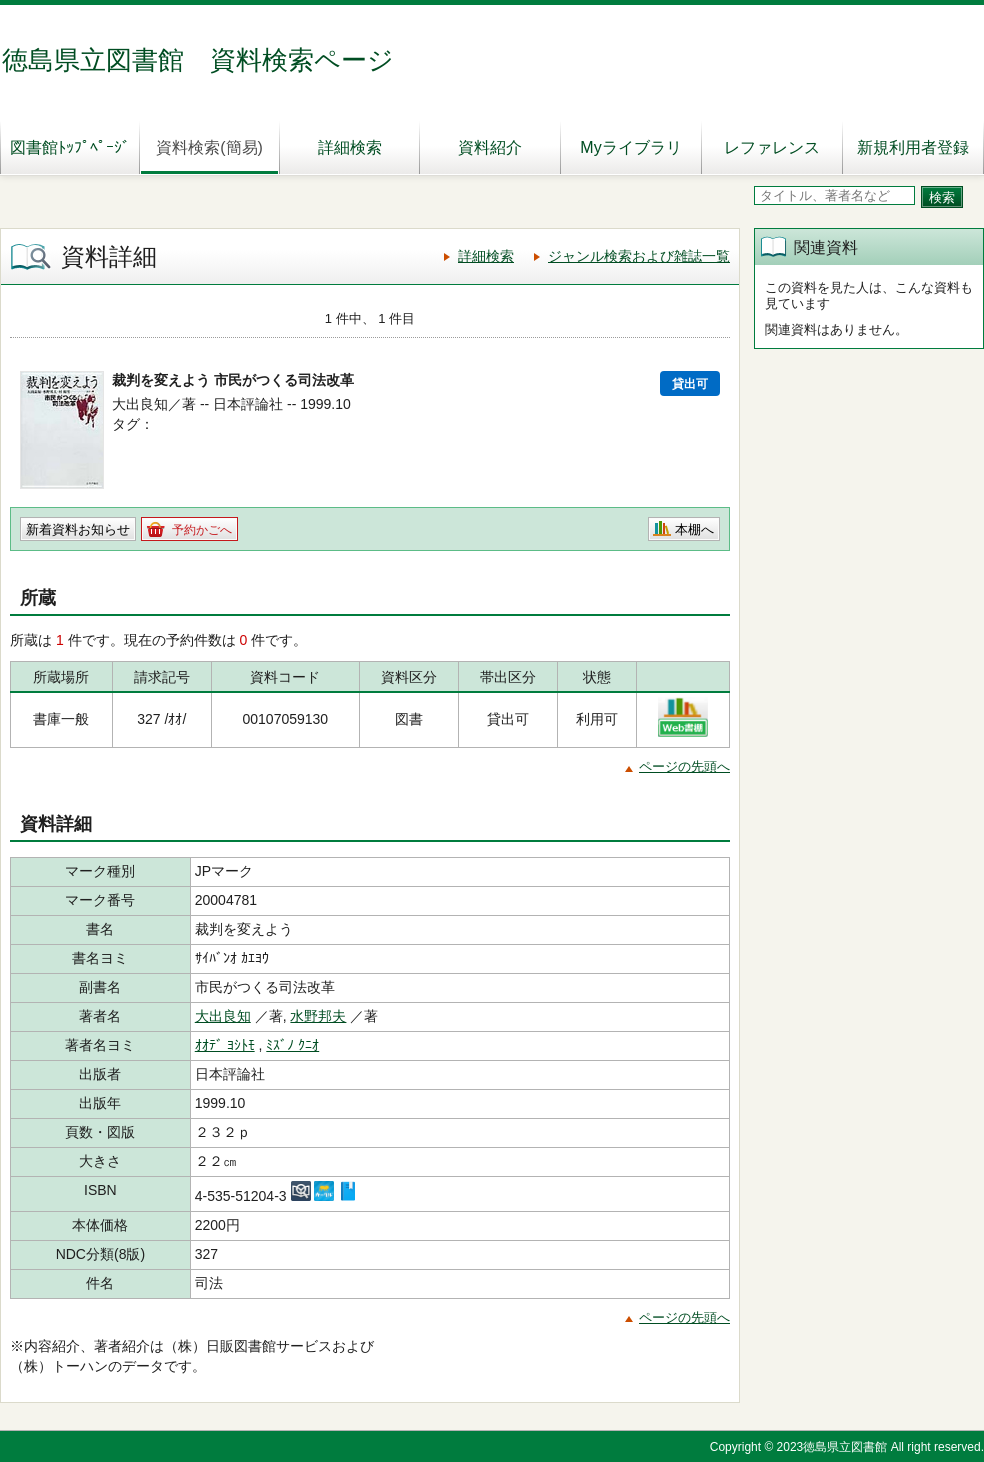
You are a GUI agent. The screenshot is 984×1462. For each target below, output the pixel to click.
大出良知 (223, 1016)
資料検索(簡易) (209, 147)
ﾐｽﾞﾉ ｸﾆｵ (292, 1045)
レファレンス (772, 147)
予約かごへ (202, 530)
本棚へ (694, 529)
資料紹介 (490, 147)
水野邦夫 (318, 1016)
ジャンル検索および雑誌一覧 (639, 256)
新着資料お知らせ (78, 529)
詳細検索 (350, 147)
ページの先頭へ (684, 766)
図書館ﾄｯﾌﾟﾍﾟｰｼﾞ (70, 147)
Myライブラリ (630, 147)
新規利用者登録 (913, 147)
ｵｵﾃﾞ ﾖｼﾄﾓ (225, 1045)
